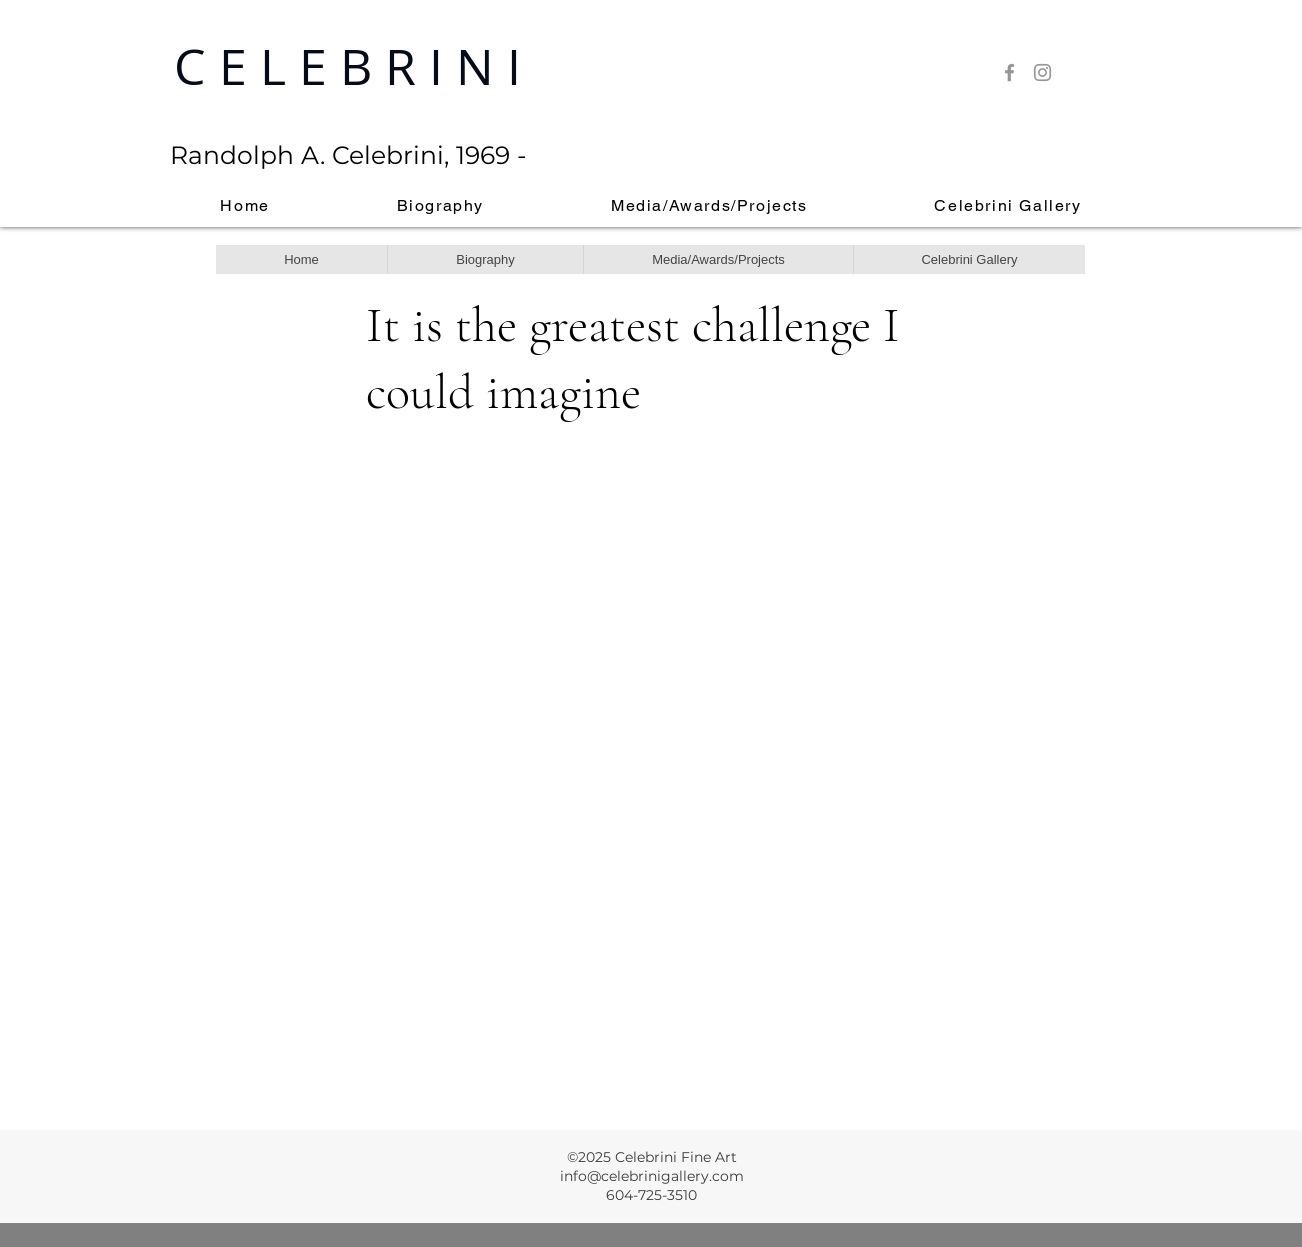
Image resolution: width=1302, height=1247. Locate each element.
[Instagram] (1042, 72)
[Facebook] (1009, 72)
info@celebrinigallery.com (652, 1176)
